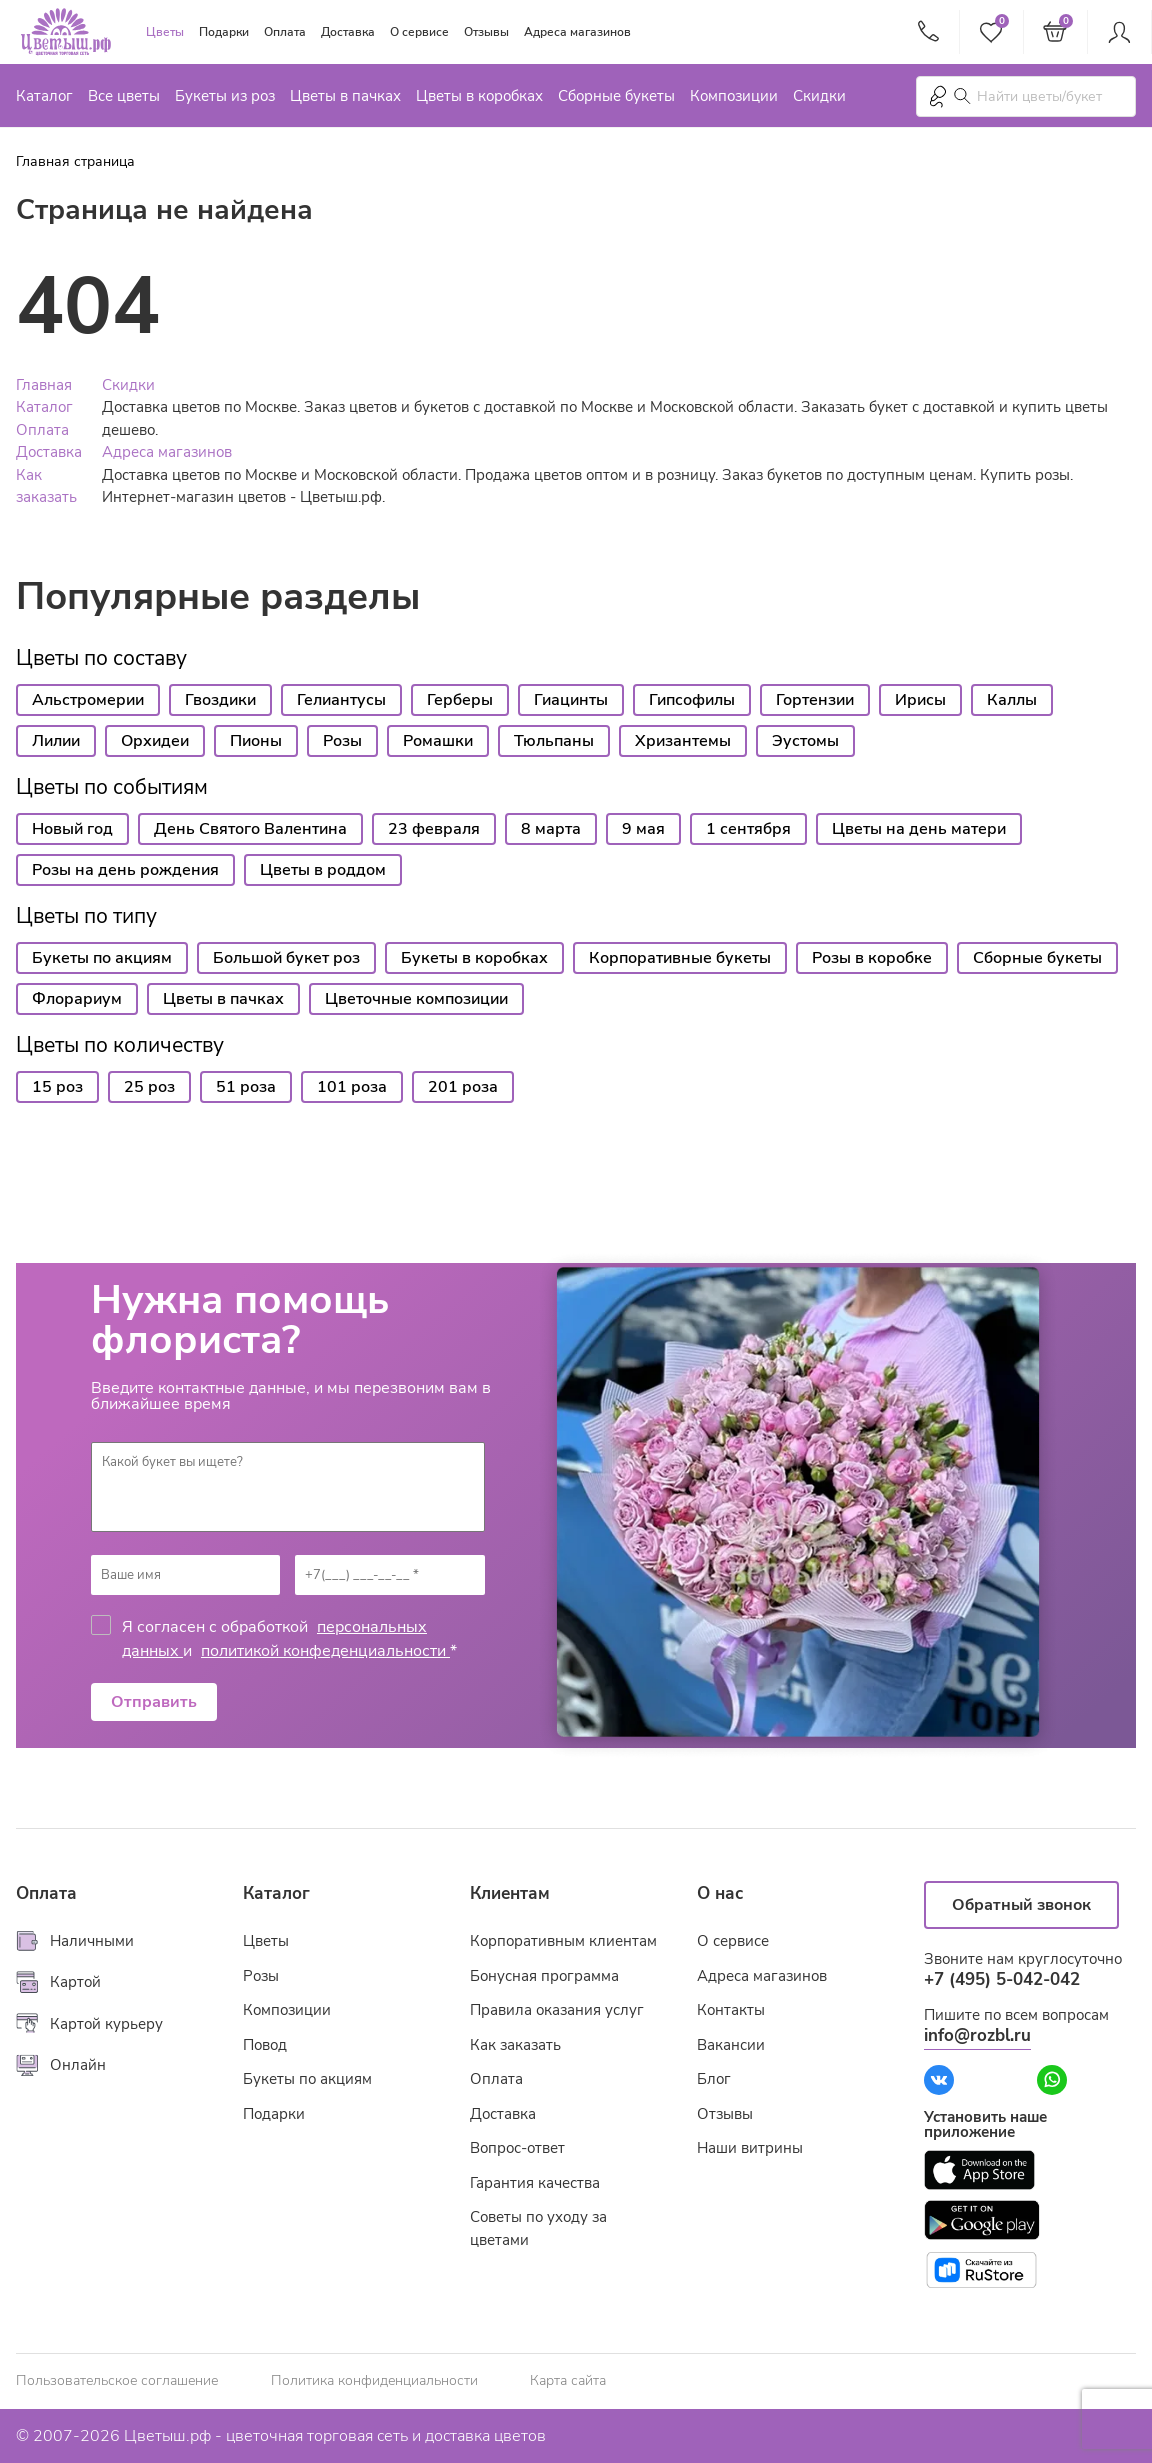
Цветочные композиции (416, 999)
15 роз (57, 1087)
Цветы (165, 32)
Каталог (44, 96)
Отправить (154, 1702)
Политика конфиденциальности (374, 2381)
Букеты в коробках (474, 958)
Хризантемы (683, 741)
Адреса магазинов (577, 32)
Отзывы (486, 32)
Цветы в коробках (479, 96)
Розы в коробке (872, 958)
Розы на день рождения (125, 870)
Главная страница (75, 161)
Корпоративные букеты (680, 958)
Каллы (1012, 700)
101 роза (352, 1087)
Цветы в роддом (323, 870)
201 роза (463, 1087)
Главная (44, 385)
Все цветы (124, 96)
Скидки (819, 96)
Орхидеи (155, 741)
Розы (342, 741)
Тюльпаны (554, 741)
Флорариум (77, 999)
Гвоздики (220, 700)
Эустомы (805, 741)
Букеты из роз (225, 96)
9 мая (643, 829)
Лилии (56, 741)
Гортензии (815, 700)
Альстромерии (88, 700)
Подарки (224, 32)
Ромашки (438, 741)
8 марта (551, 829)
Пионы (256, 741)
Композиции (734, 96)
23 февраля (434, 829)
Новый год (72, 829)
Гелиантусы (341, 700)
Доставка (348, 32)
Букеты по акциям (102, 958)
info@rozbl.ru (977, 2035)
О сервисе (419, 32)
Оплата (285, 32)
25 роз (149, 1087)
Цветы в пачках (345, 96)
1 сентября (748, 829)
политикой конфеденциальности (325, 1651)
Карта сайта (568, 2381)
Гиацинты (571, 700)
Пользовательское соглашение (117, 2381)
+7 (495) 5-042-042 (1002, 1979)
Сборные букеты (616, 96)
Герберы (460, 700)
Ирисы (920, 700)
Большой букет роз (286, 958)
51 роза (246, 1087)
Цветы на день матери (919, 829)
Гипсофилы (692, 700)
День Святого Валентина (250, 829)
